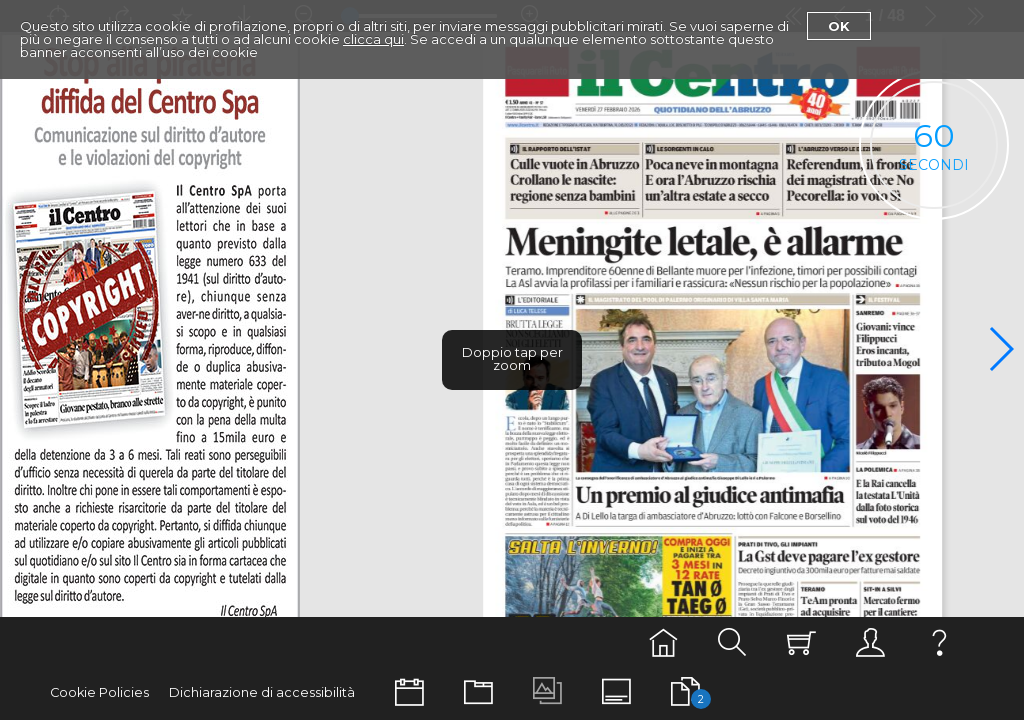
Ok (839, 26)
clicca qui (373, 39)
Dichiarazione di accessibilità (262, 692)
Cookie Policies (99, 692)
